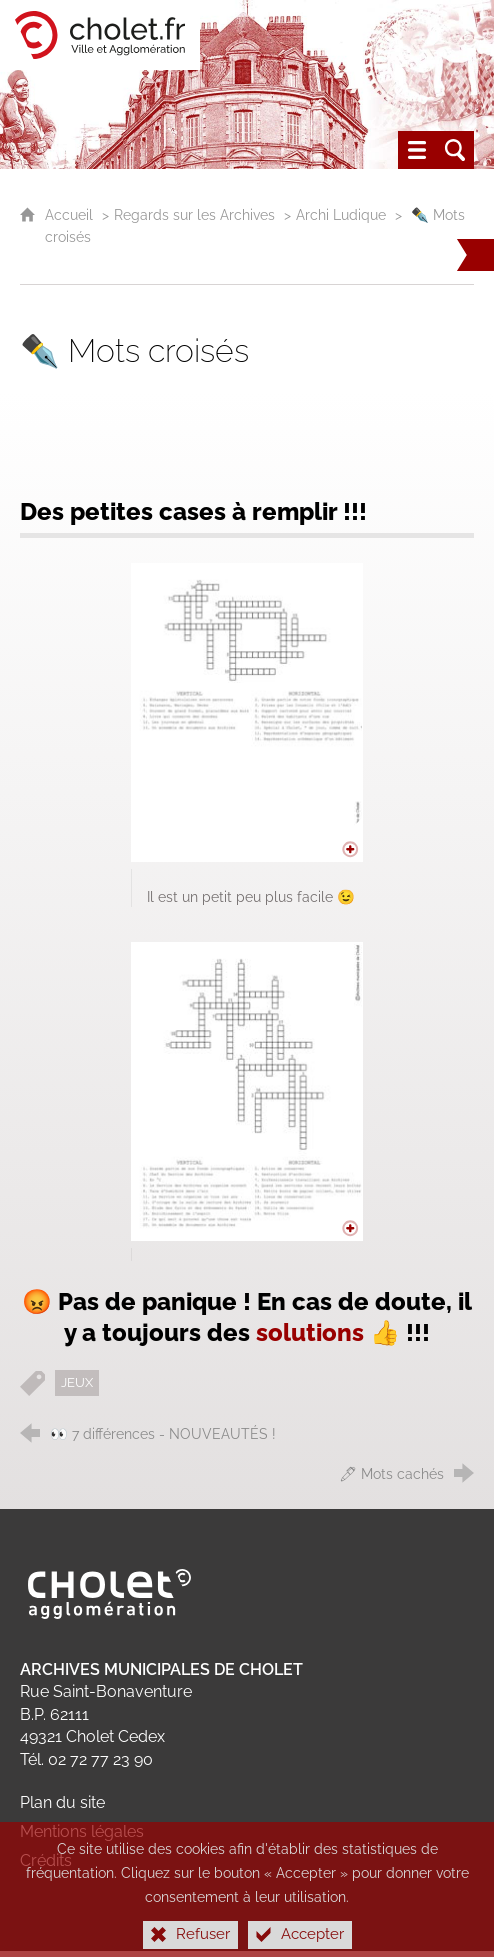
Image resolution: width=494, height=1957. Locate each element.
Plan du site (62, 1802)
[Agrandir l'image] (247, 712)
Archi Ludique (343, 214)
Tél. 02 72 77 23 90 (86, 1759)
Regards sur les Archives (194, 214)
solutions (310, 1332)
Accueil (71, 214)
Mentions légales (82, 1831)
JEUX (77, 1382)
